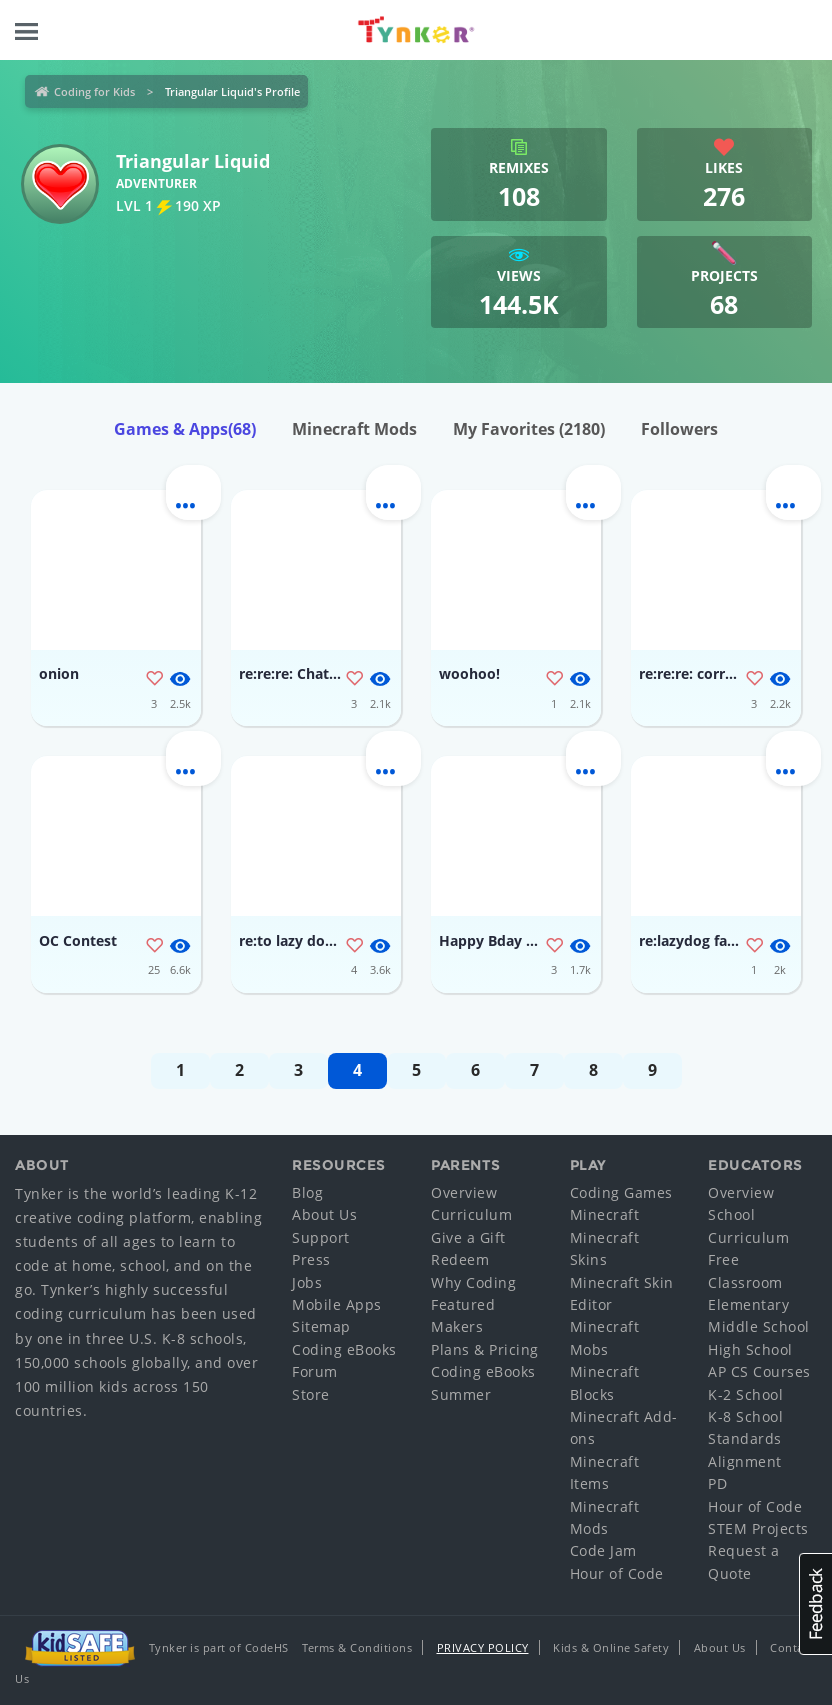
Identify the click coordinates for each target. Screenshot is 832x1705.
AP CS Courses (759, 1371)
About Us (324, 1214)
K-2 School (745, 1394)
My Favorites (529, 429)
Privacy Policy (483, 1647)
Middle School (759, 1326)
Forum (315, 1371)
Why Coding (473, 1282)
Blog (307, 1192)
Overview (464, 1192)
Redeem (460, 1259)
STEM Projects (758, 1528)
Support (321, 1237)
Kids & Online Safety (611, 1647)
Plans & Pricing (485, 1349)
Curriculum (471, 1214)
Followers (679, 429)
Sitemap (321, 1326)
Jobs (307, 1282)
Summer (461, 1394)
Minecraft (605, 1214)
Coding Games (621, 1192)
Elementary (748, 1304)
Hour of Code (617, 1573)
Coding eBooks (344, 1349)
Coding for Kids (94, 91)
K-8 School (745, 1416)
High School (750, 1349)
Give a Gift (468, 1237)
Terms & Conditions (357, 1647)
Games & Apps (185, 429)
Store (311, 1394)
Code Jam (603, 1550)
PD (717, 1483)
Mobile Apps (337, 1304)
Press (311, 1259)
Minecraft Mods (354, 429)
